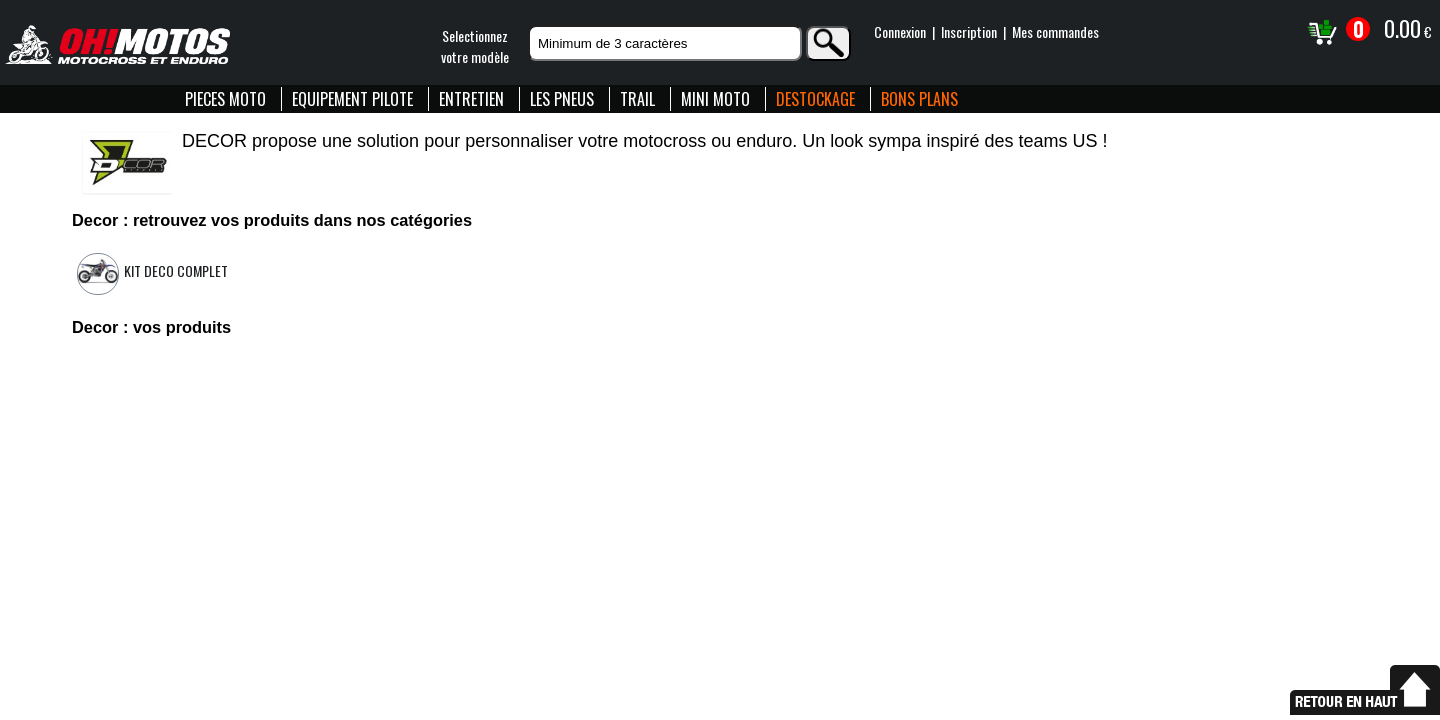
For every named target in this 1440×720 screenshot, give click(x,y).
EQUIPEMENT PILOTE (352, 99)
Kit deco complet (176, 270)
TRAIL (637, 99)
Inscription (969, 31)
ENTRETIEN (471, 99)
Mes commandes (1055, 31)
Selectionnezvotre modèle (475, 46)
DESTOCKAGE (815, 99)
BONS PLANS (919, 99)
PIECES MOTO (225, 99)
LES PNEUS (562, 99)
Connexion (900, 31)
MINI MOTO (715, 99)
